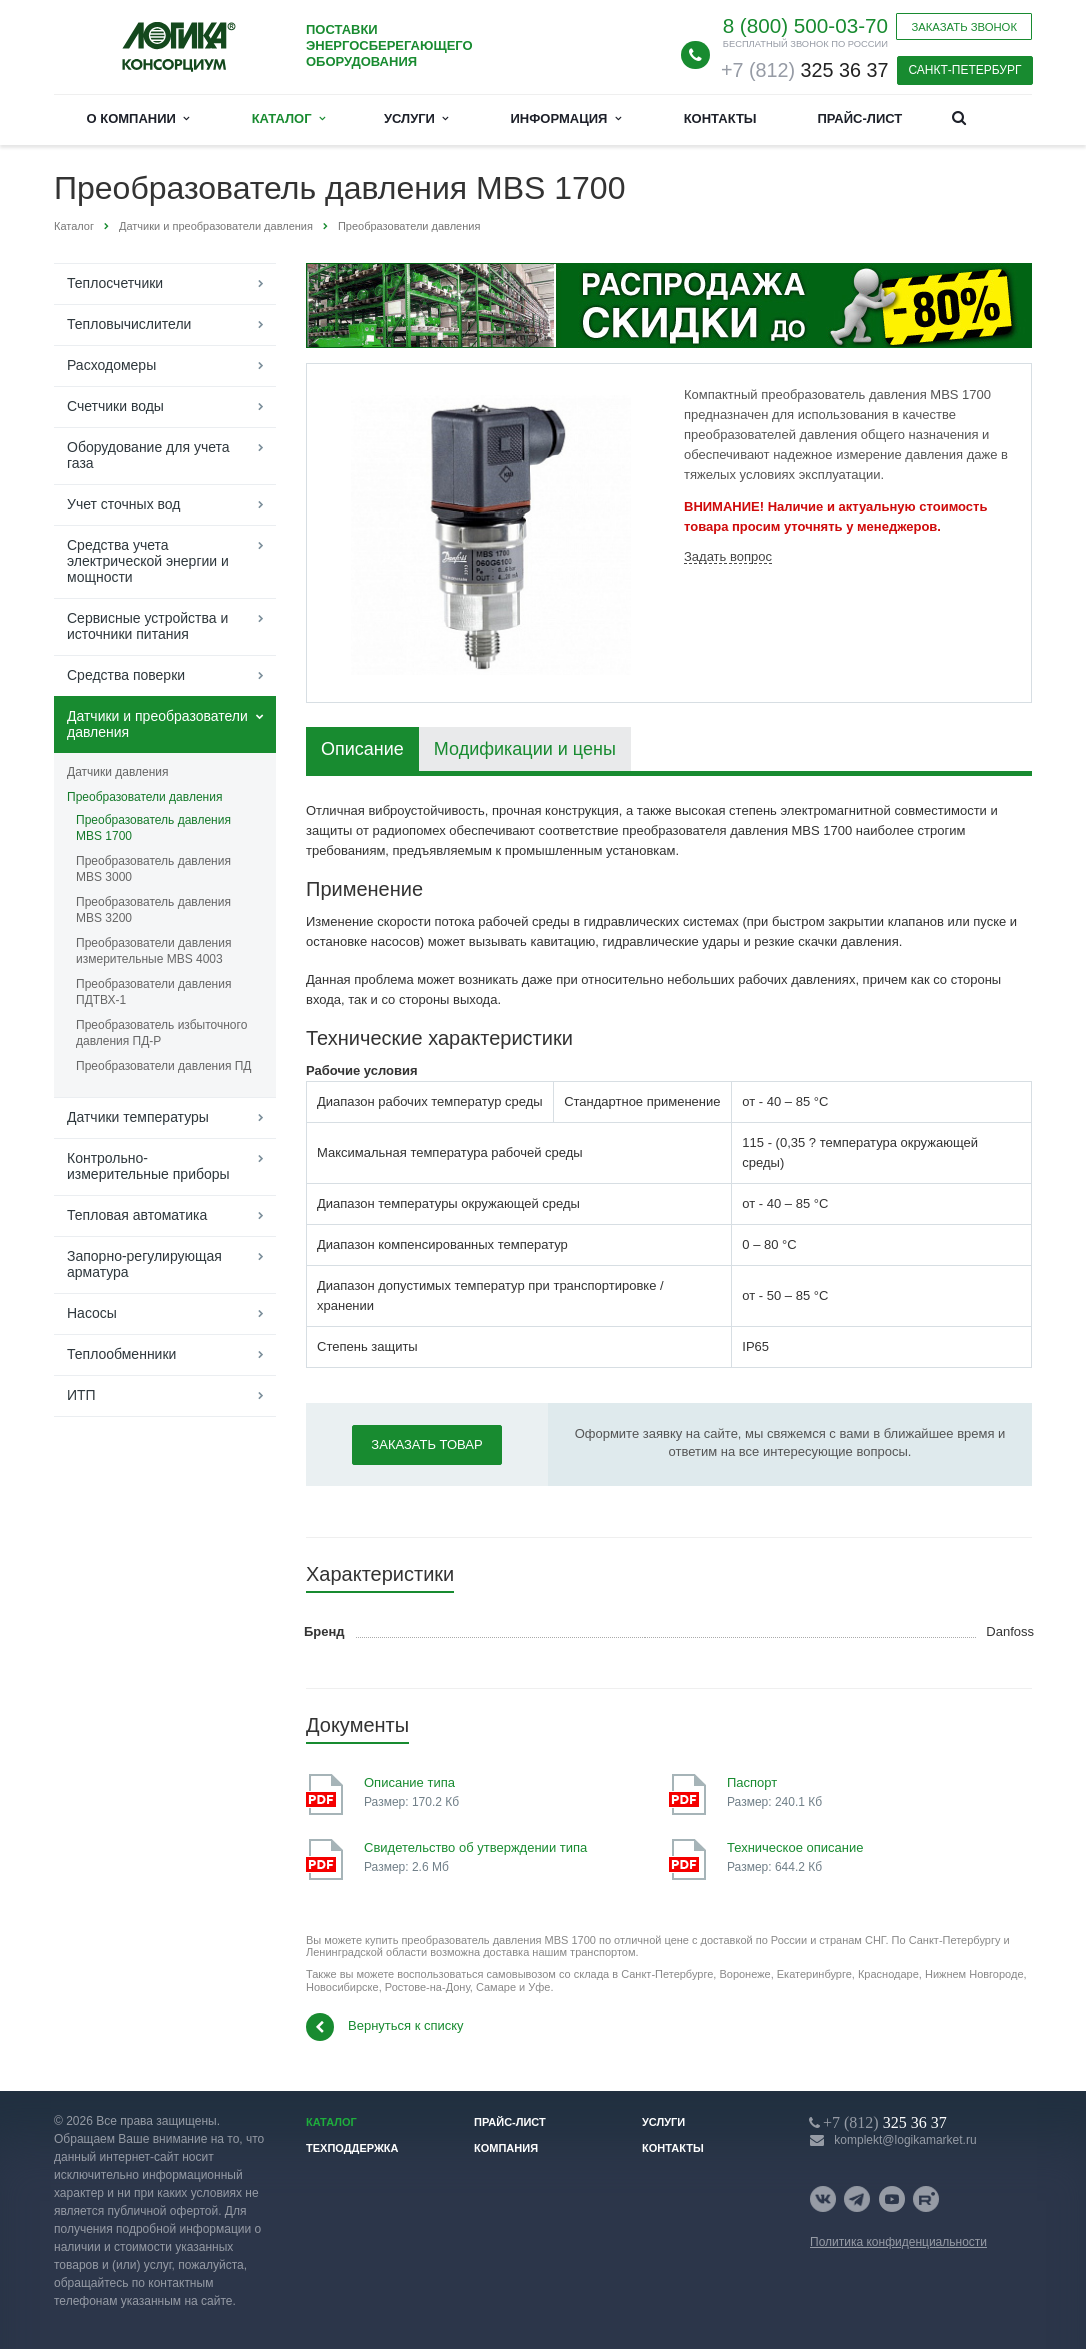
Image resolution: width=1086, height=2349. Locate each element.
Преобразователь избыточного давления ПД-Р (161, 1033)
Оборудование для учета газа (148, 455)
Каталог (288, 118)
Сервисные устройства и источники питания (147, 626)
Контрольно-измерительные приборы (148, 1166)
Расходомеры (111, 365)
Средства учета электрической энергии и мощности (148, 561)
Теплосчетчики (115, 283)
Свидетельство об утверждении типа (475, 1847)
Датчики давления (118, 772)
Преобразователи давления (144, 797)
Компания (506, 2148)
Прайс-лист (859, 118)
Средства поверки (126, 675)
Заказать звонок (964, 27)
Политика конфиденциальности (898, 2242)
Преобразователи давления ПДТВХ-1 (153, 992)
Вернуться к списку (385, 2027)
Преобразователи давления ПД (163, 1066)
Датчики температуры (138, 1117)
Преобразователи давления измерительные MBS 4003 (153, 951)
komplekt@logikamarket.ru (905, 2140)
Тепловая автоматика (137, 1215)
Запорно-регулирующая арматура (144, 1264)
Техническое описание (795, 1847)
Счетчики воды (115, 406)
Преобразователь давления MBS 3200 (153, 910)
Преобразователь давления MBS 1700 (153, 828)
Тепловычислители (129, 324)
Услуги (416, 118)
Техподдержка (352, 2148)
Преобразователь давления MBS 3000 (153, 869)
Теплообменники (121, 1354)
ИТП (81, 1395)
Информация (566, 118)
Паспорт (752, 1782)
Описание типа (409, 1782)
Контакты (720, 118)
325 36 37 (804, 70)
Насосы (92, 1313)
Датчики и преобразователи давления (157, 724)
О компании (138, 118)
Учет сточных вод (123, 504)
